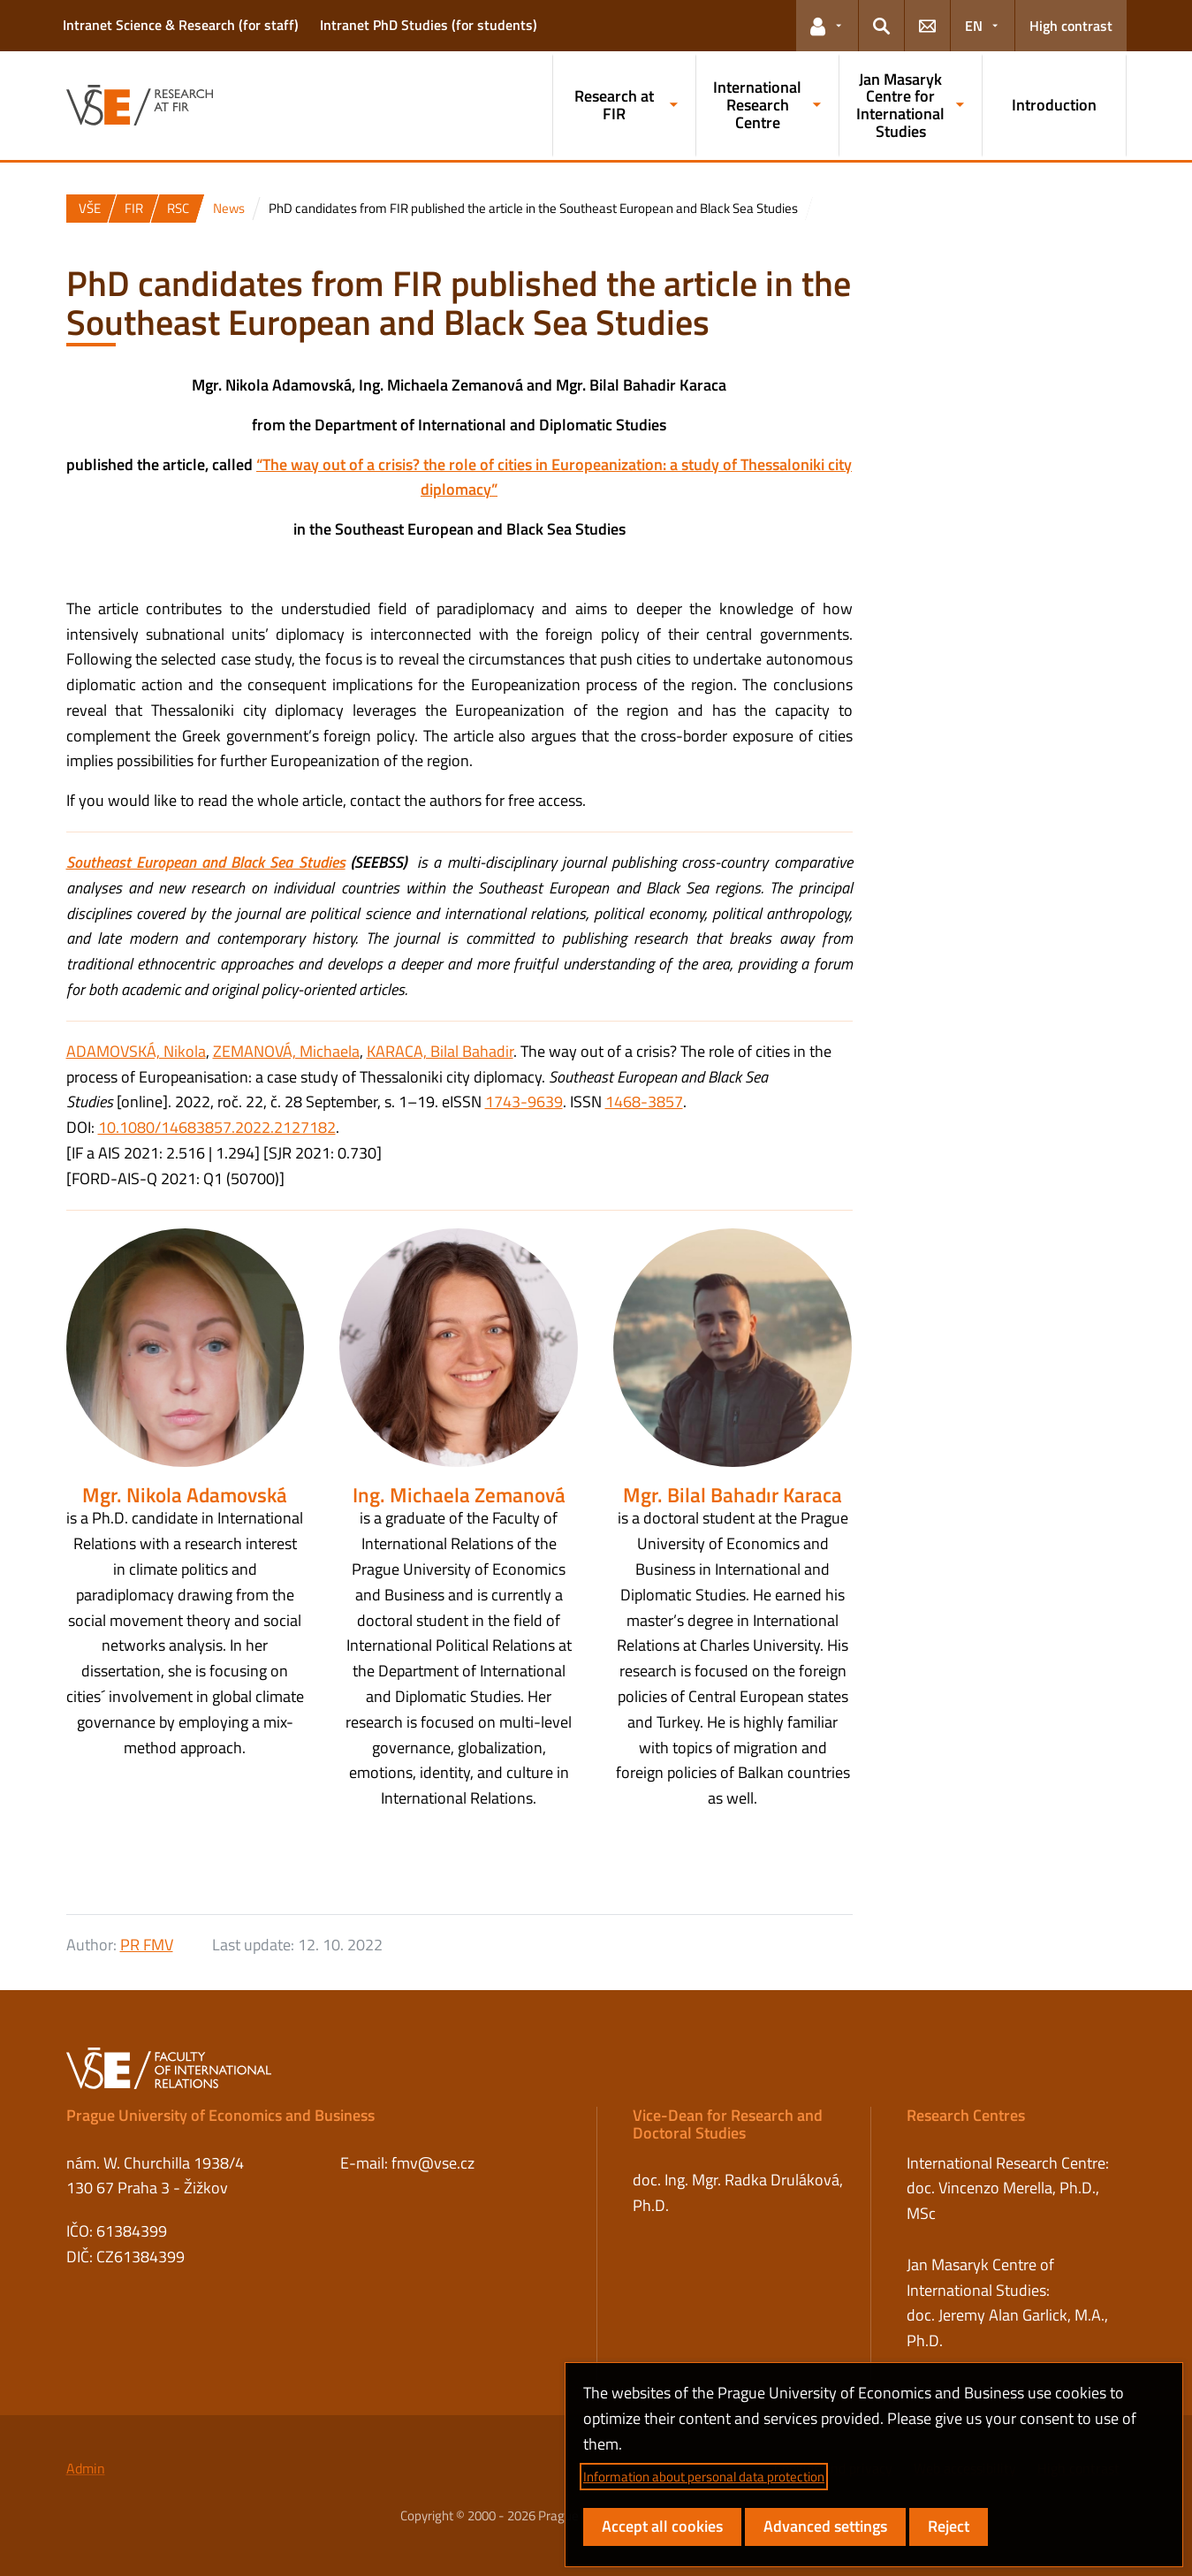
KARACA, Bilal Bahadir (440, 1051)
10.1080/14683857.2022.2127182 (217, 1127)
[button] (827, 25)
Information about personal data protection (703, 2476)
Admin (85, 2468)
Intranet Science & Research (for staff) (181, 24)
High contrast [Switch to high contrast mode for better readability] (1070, 25)
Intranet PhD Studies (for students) (428, 24)
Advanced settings (825, 2526)
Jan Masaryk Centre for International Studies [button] (900, 105)
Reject (948, 2526)
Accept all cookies (662, 2526)
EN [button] (974, 25)
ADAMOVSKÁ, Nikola (136, 1051)
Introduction (1054, 105)
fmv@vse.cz (433, 2163)
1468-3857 (644, 1101)
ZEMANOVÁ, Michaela (286, 1051)
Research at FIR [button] (614, 104)
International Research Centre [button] (757, 104)
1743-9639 (524, 1101)
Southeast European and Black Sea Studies (205, 862)
